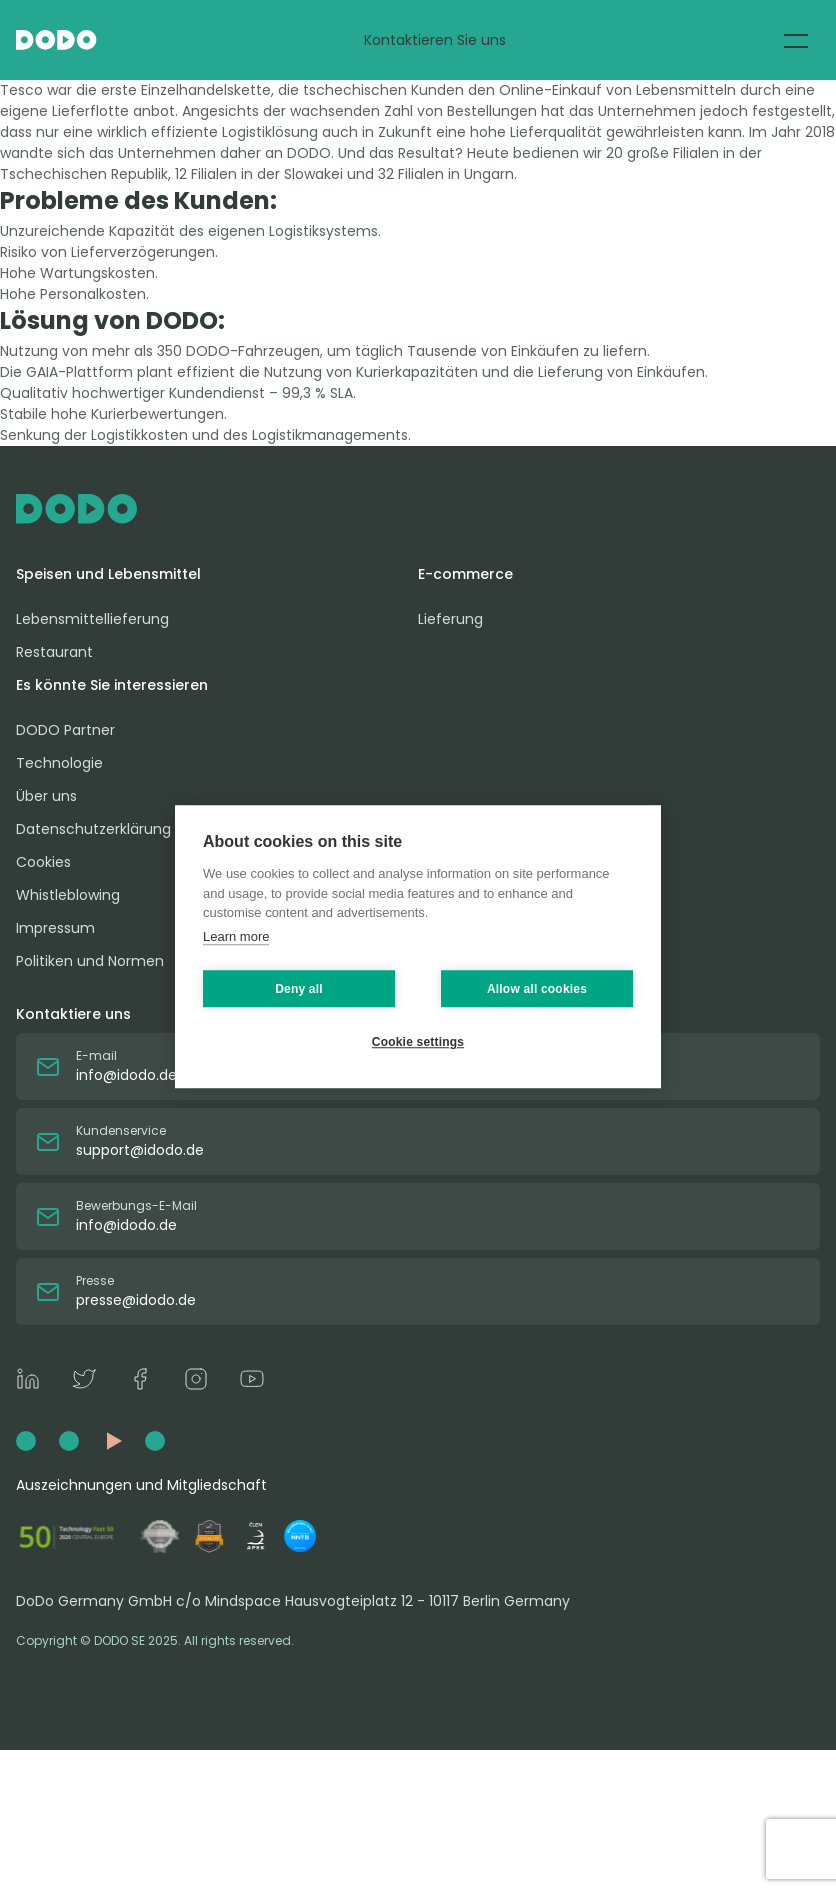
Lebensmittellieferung (92, 619)
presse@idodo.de (136, 1300)
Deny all (299, 989)
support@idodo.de (140, 1150)
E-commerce (465, 574)
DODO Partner (65, 730)
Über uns (46, 796)
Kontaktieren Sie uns (435, 40)
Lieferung (450, 619)
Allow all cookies (537, 989)
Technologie (59, 763)
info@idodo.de (126, 1075)
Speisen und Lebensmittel (108, 574)
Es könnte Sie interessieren (112, 685)
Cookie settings (418, 1042)
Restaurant (54, 652)
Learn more (236, 936)
